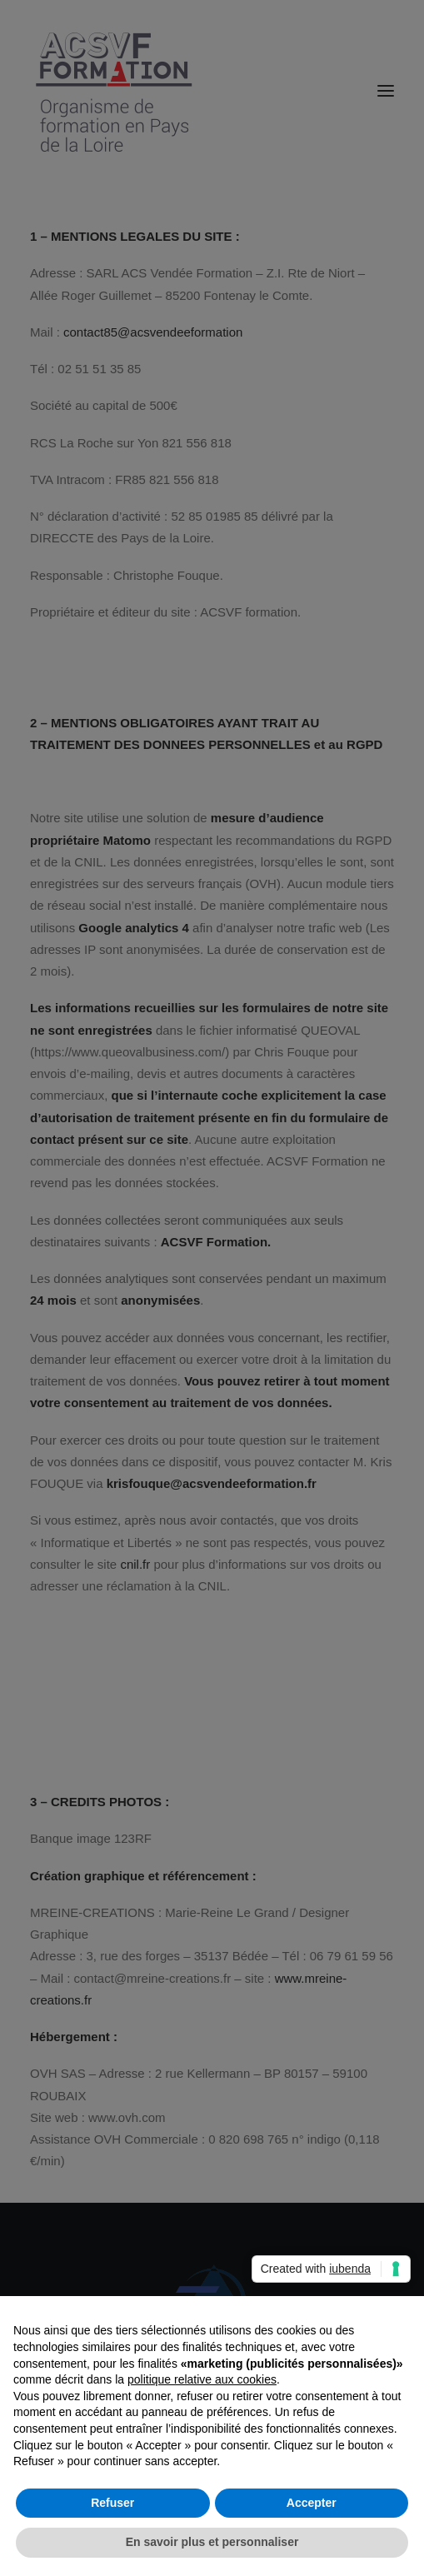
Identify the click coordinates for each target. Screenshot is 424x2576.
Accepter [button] (312, 2502)
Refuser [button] (112, 2502)
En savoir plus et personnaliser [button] (212, 2542)
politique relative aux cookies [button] (202, 2379)
